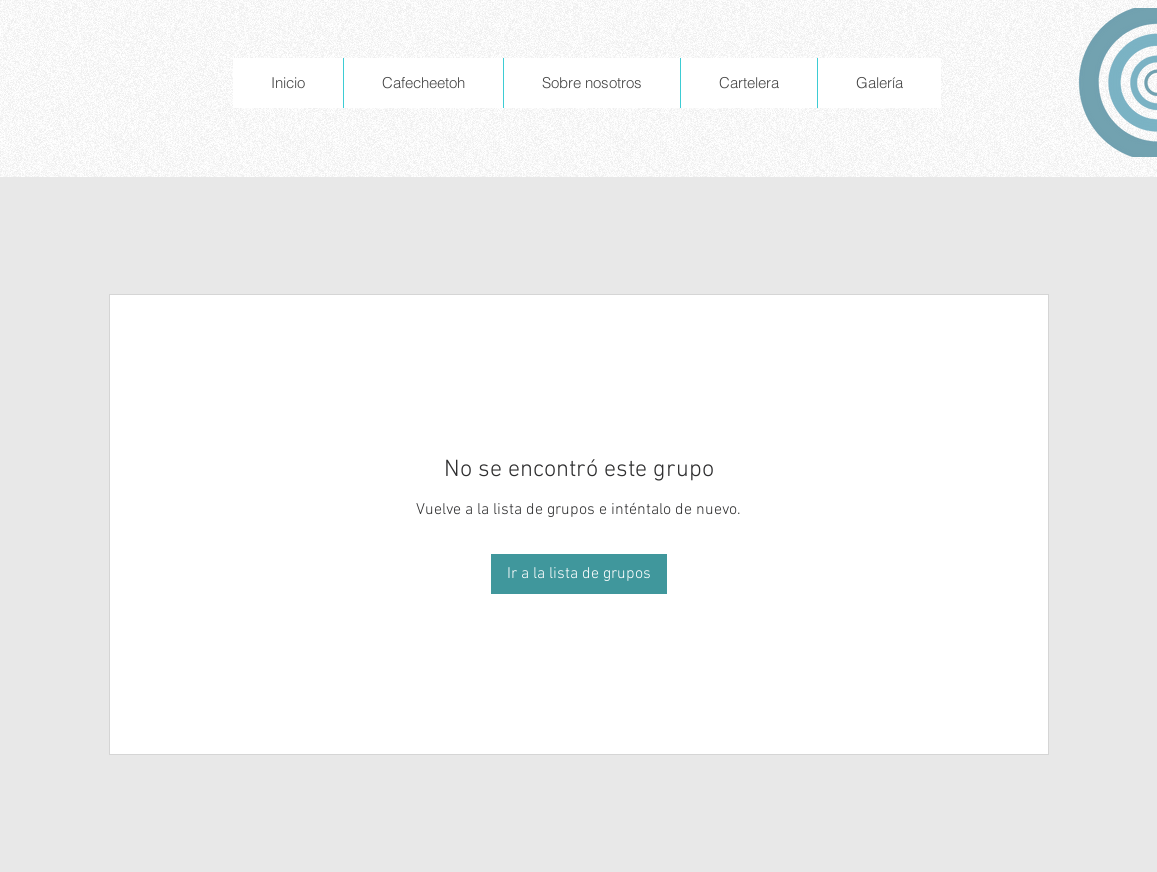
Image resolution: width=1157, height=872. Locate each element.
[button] (591, 83)
